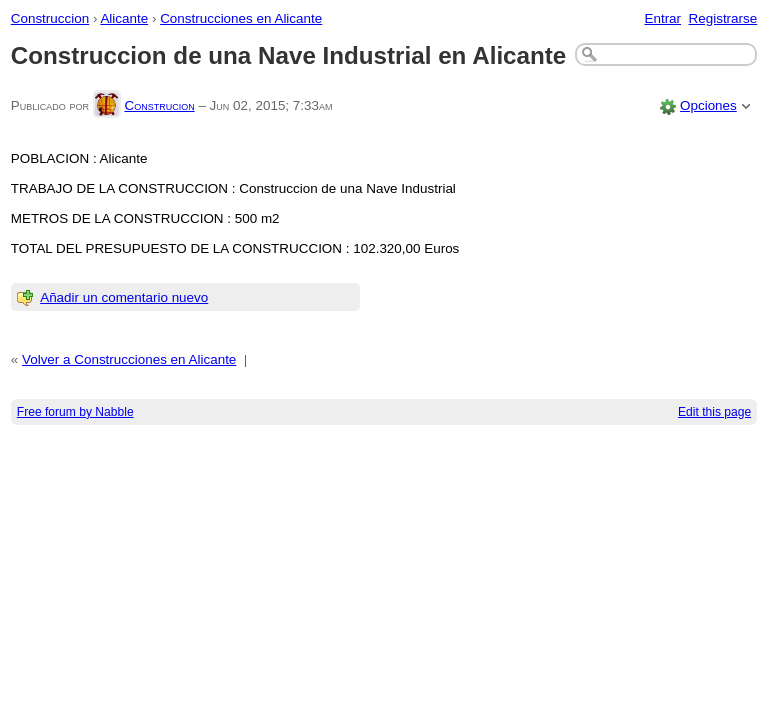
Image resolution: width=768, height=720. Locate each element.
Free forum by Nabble (75, 412)
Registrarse (723, 18)
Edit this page (714, 412)
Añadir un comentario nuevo (124, 297)
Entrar (662, 18)
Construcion (159, 105)
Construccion (50, 18)
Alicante (124, 18)
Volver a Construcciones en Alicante (129, 359)
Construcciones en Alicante (241, 18)
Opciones (708, 105)
